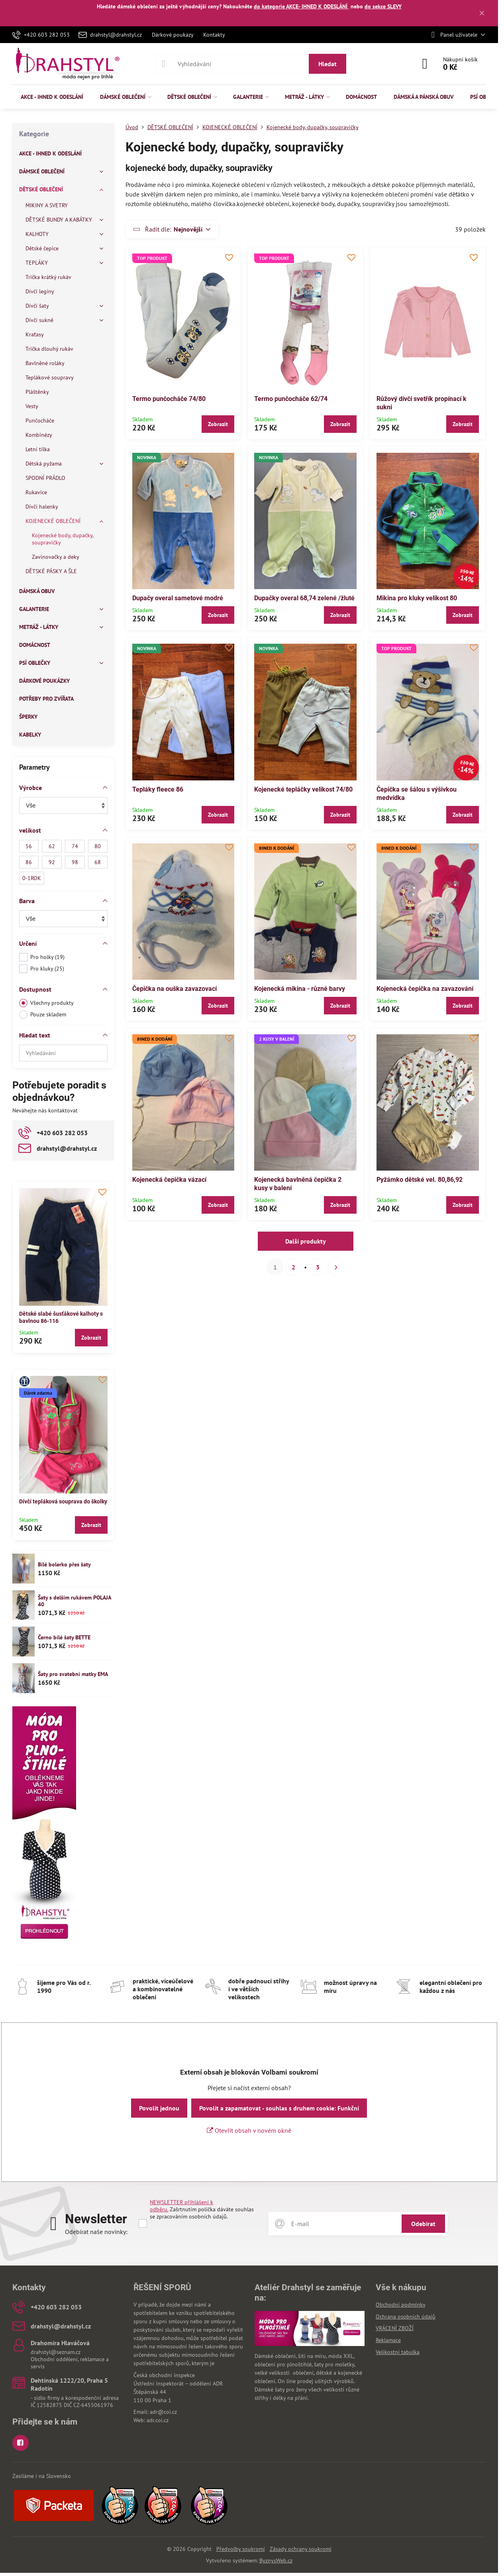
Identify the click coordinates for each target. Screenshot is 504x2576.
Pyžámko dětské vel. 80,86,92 (420, 1179)
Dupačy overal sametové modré (177, 598)
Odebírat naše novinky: (96, 2232)
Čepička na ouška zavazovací (174, 988)
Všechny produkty (46, 1003)
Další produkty (305, 1241)
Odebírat (423, 2224)
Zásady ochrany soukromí (300, 2548)
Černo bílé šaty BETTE (64, 1637)
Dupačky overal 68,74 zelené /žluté (304, 598)
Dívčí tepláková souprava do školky (63, 1501)
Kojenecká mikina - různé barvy (299, 988)
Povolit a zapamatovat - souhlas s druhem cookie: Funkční (279, 2108)
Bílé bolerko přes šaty (64, 1564)
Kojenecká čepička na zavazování (425, 988)
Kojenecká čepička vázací (169, 1179)
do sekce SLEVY (383, 6)
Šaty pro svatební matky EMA (73, 1674)
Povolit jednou (159, 2108)
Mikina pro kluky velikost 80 (417, 598)
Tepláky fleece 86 (157, 789)
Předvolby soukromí (240, 2548)
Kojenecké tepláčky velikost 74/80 (303, 789)
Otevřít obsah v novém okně (249, 2130)
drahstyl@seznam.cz (55, 2352)
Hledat (327, 64)
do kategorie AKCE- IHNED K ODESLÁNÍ (301, 6)
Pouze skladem (42, 1014)
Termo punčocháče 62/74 (291, 399)
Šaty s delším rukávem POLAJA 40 (74, 1601)
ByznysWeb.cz (275, 2560)
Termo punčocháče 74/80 (169, 399)
